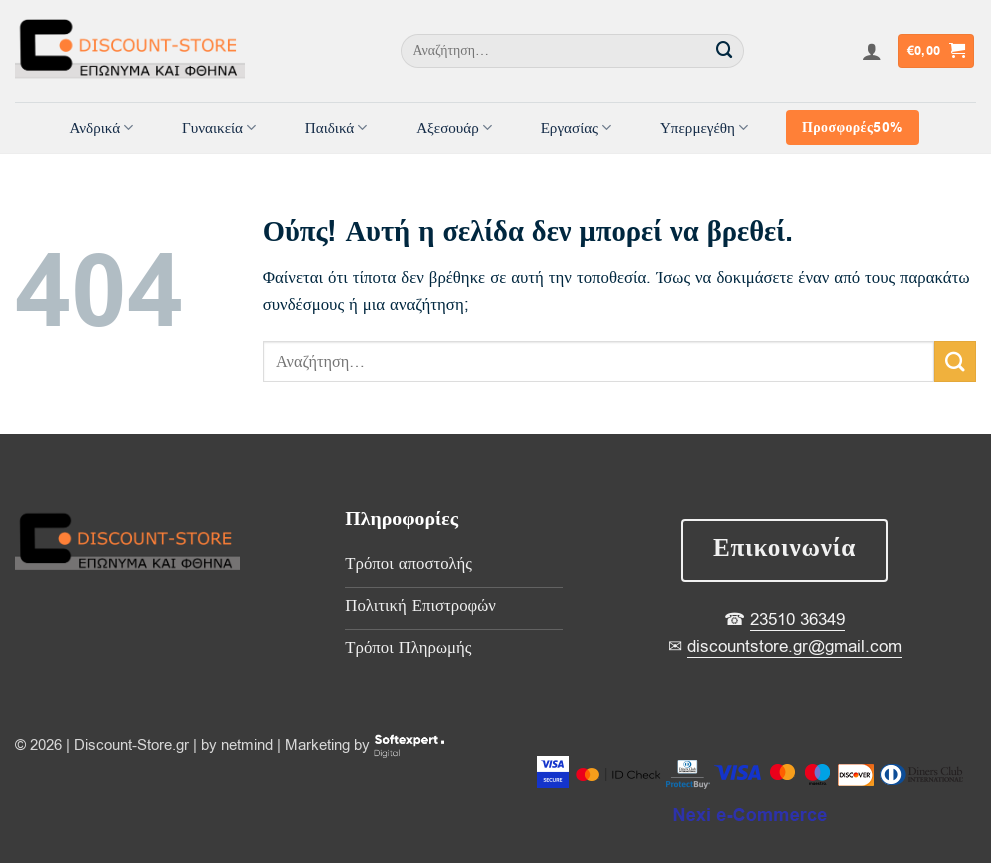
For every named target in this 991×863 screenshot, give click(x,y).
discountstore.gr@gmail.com (794, 646)
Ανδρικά (101, 128)
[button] (872, 51)
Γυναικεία (219, 128)
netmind (247, 745)
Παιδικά (336, 128)
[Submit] (725, 50)
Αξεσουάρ (454, 128)
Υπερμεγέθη (704, 128)
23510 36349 (797, 619)
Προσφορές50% (852, 127)
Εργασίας (576, 128)
